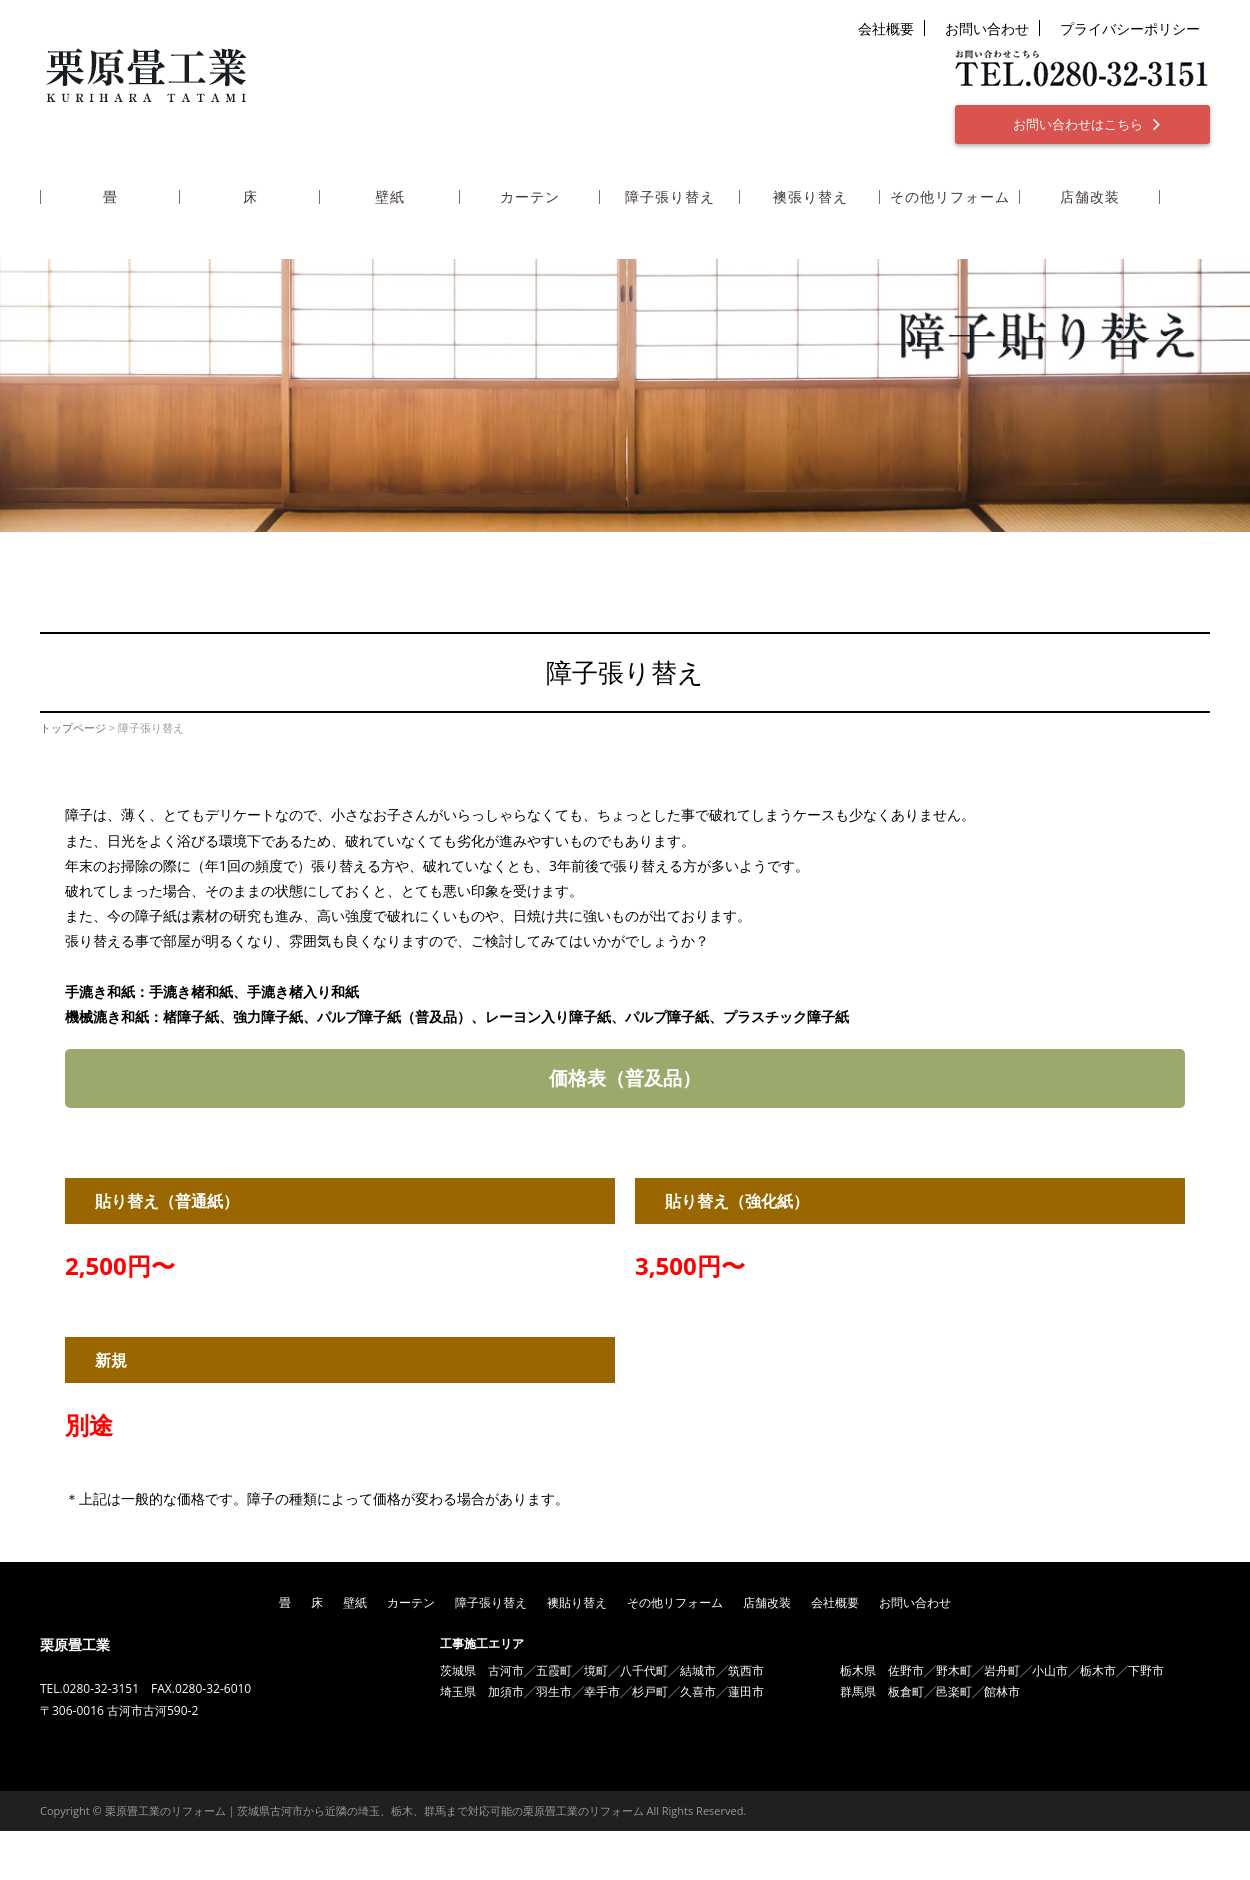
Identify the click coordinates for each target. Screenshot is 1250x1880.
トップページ (73, 727)
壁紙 (390, 197)
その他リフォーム (950, 197)
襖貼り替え (577, 1602)
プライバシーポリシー (1130, 28)
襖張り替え (810, 197)
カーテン (530, 197)
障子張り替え (670, 197)
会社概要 (886, 28)
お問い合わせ (987, 28)
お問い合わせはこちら (1086, 124)
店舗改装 (1090, 197)
